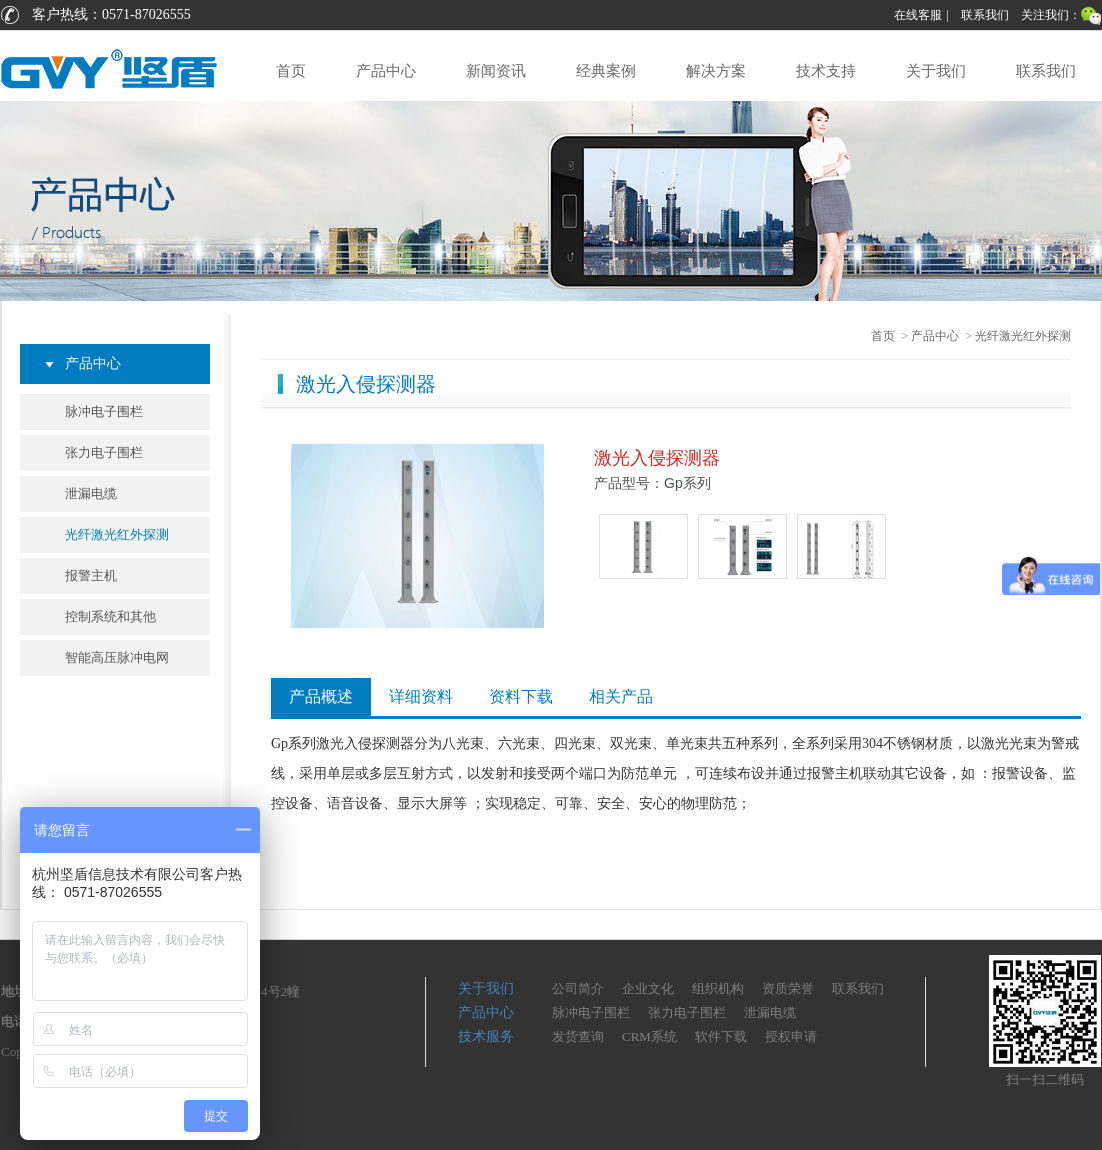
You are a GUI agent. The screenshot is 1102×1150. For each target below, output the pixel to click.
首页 (291, 71)
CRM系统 (649, 1036)
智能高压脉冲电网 (117, 657)
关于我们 (936, 71)
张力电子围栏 (104, 452)
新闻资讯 (496, 71)
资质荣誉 (788, 988)
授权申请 (791, 1036)
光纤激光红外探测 (117, 534)
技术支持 (826, 71)
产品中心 (386, 71)
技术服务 (486, 1036)
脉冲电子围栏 (104, 411)
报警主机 (91, 575)
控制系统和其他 (110, 616)
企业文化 (648, 988)
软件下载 (721, 1036)
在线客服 (918, 15)
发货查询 (578, 1036)
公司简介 (578, 988)
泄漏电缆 (91, 493)
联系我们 (985, 15)
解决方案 (716, 71)
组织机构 (718, 988)
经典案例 (606, 71)
